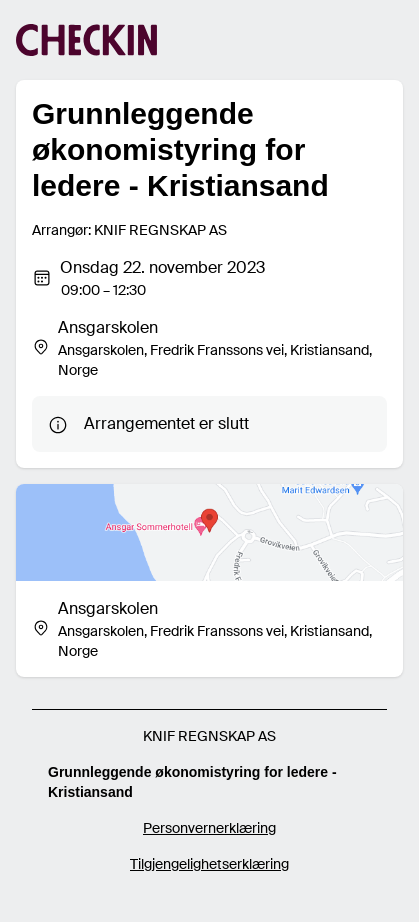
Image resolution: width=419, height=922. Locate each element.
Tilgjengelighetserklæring (209, 864)
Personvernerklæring (209, 828)
